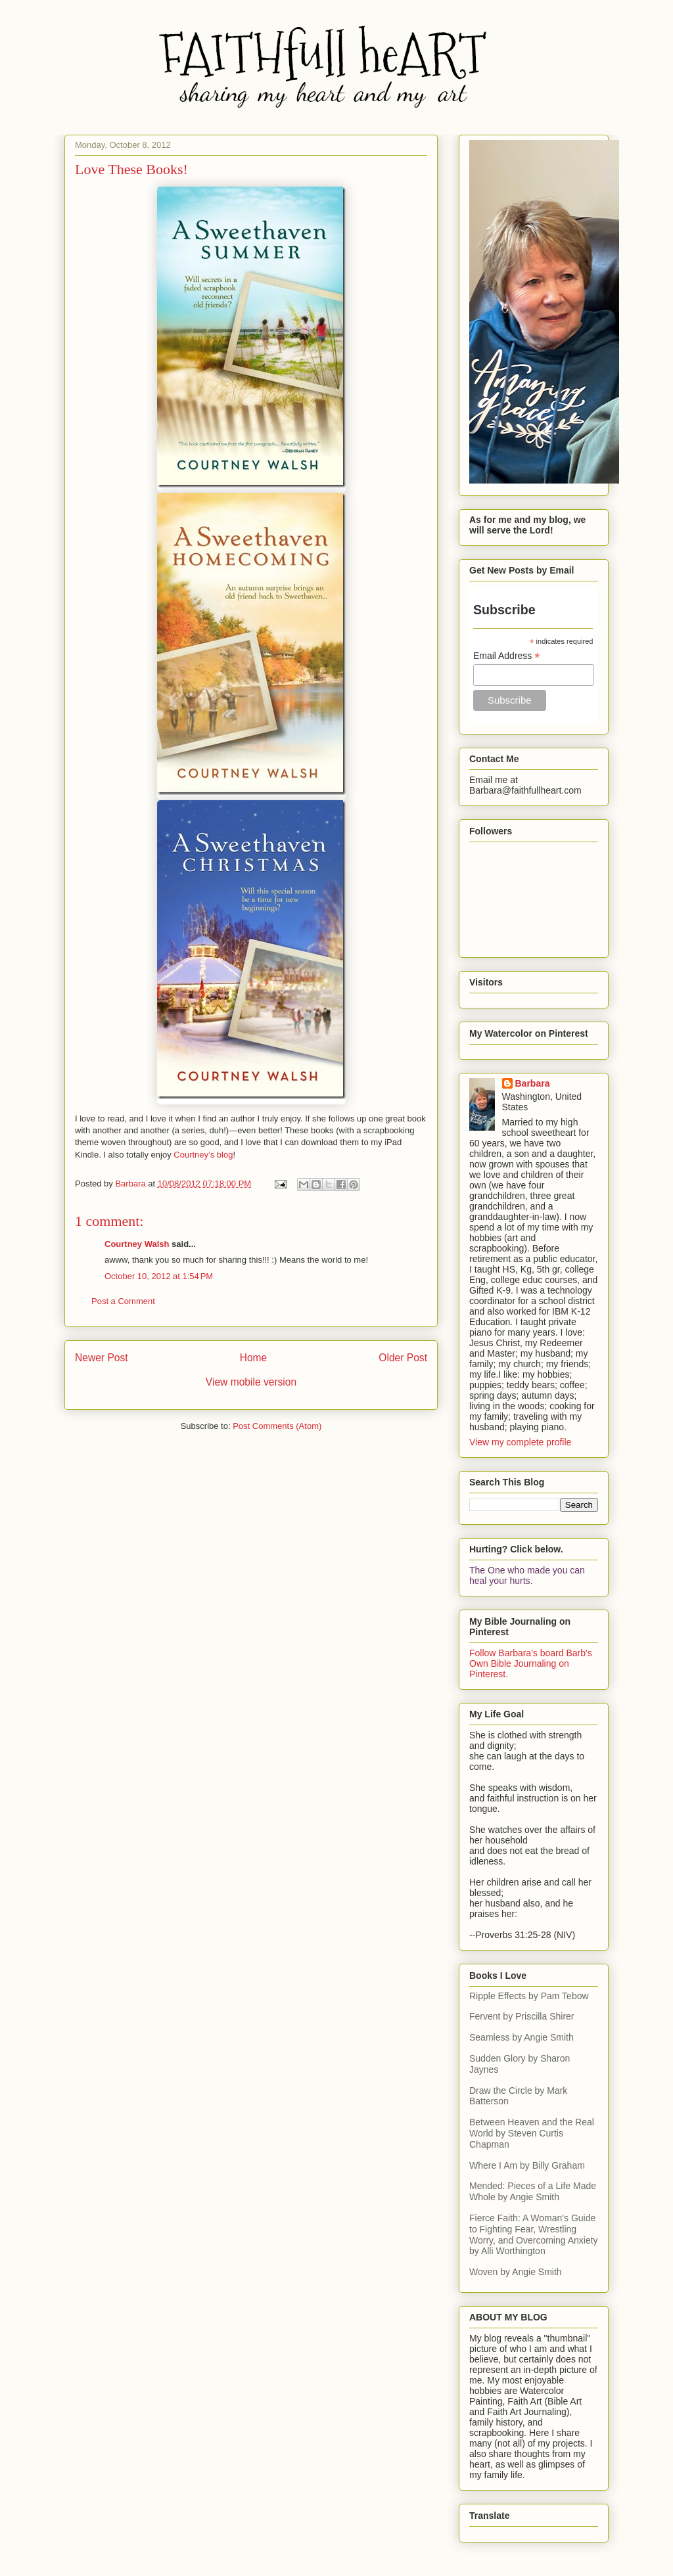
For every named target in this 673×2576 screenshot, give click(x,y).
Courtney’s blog (203, 1155)
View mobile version (251, 1382)
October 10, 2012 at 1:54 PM (158, 1276)
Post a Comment (123, 1301)
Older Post (403, 1357)
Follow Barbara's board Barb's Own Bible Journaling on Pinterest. (530, 1663)
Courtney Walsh (136, 1244)
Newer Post (101, 1357)
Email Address (506, 656)
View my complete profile (520, 1442)
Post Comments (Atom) (277, 1426)
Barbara (532, 1083)
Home (253, 1357)
